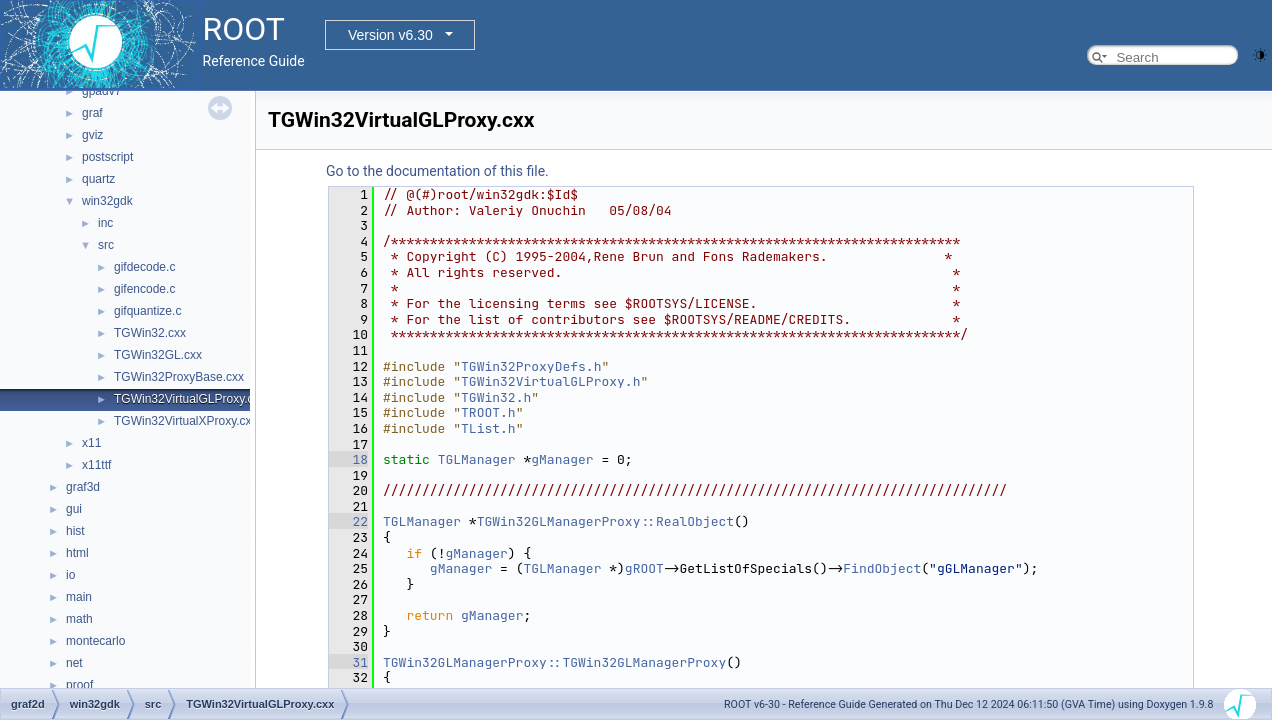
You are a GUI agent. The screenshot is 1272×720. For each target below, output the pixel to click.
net (74, 663)
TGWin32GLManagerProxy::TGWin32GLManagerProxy (554, 662)
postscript (107, 157)
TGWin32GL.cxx (158, 355)
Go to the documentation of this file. (437, 171)
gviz (92, 135)
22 (348, 521)
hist (75, 531)
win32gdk (107, 201)
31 (348, 662)
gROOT (644, 568)
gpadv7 (101, 91)
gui (74, 509)
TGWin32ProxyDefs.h (531, 366)
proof (79, 685)
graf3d (83, 487)
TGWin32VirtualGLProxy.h (550, 381)
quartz (98, 179)
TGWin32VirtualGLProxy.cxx (190, 399)
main (79, 597)
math (79, 619)
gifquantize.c (147, 311)
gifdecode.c (144, 267)
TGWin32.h (496, 397)
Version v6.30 (390, 35)
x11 (91, 443)
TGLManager (477, 459)
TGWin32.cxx (150, 333)
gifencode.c (144, 289)
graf (92, 113)
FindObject (882, 568)
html (77, 553)
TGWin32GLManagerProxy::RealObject (605, 521)
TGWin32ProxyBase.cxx (179, 377)
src (106, 245)
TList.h (488, 428)
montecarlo (95, 641)
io (70, 575)
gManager (562, 459)
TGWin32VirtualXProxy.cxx (186, 421)
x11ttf (96, 465)
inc (105, 223)
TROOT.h (488, 412)
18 (348, 459)
